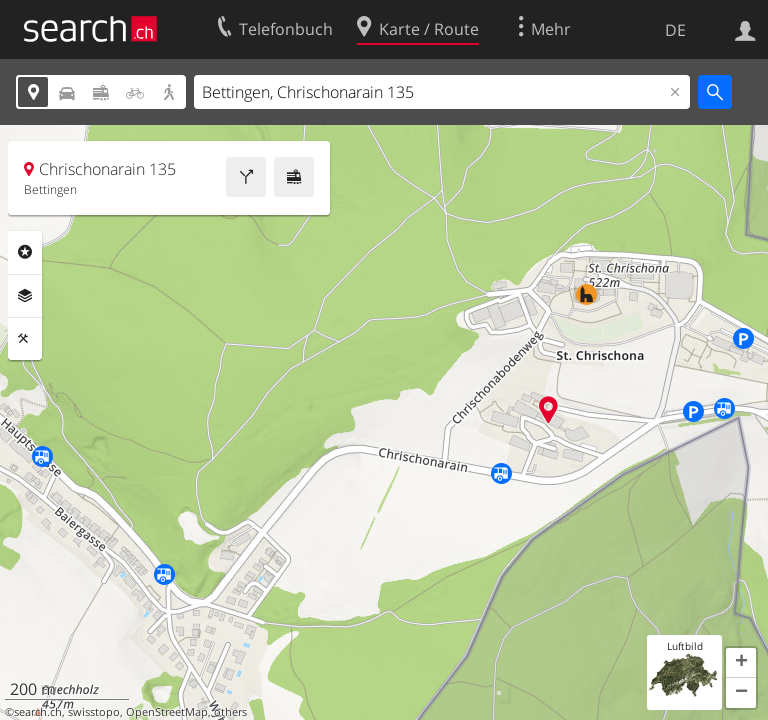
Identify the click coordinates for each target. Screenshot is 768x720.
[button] (741, 663)
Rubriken (25, 252)
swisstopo (94, 712)
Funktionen (25, 339)
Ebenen (25, 296)
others (230, 712)
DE (675, 30)
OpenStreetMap (167, 712)
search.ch (38, 712)
